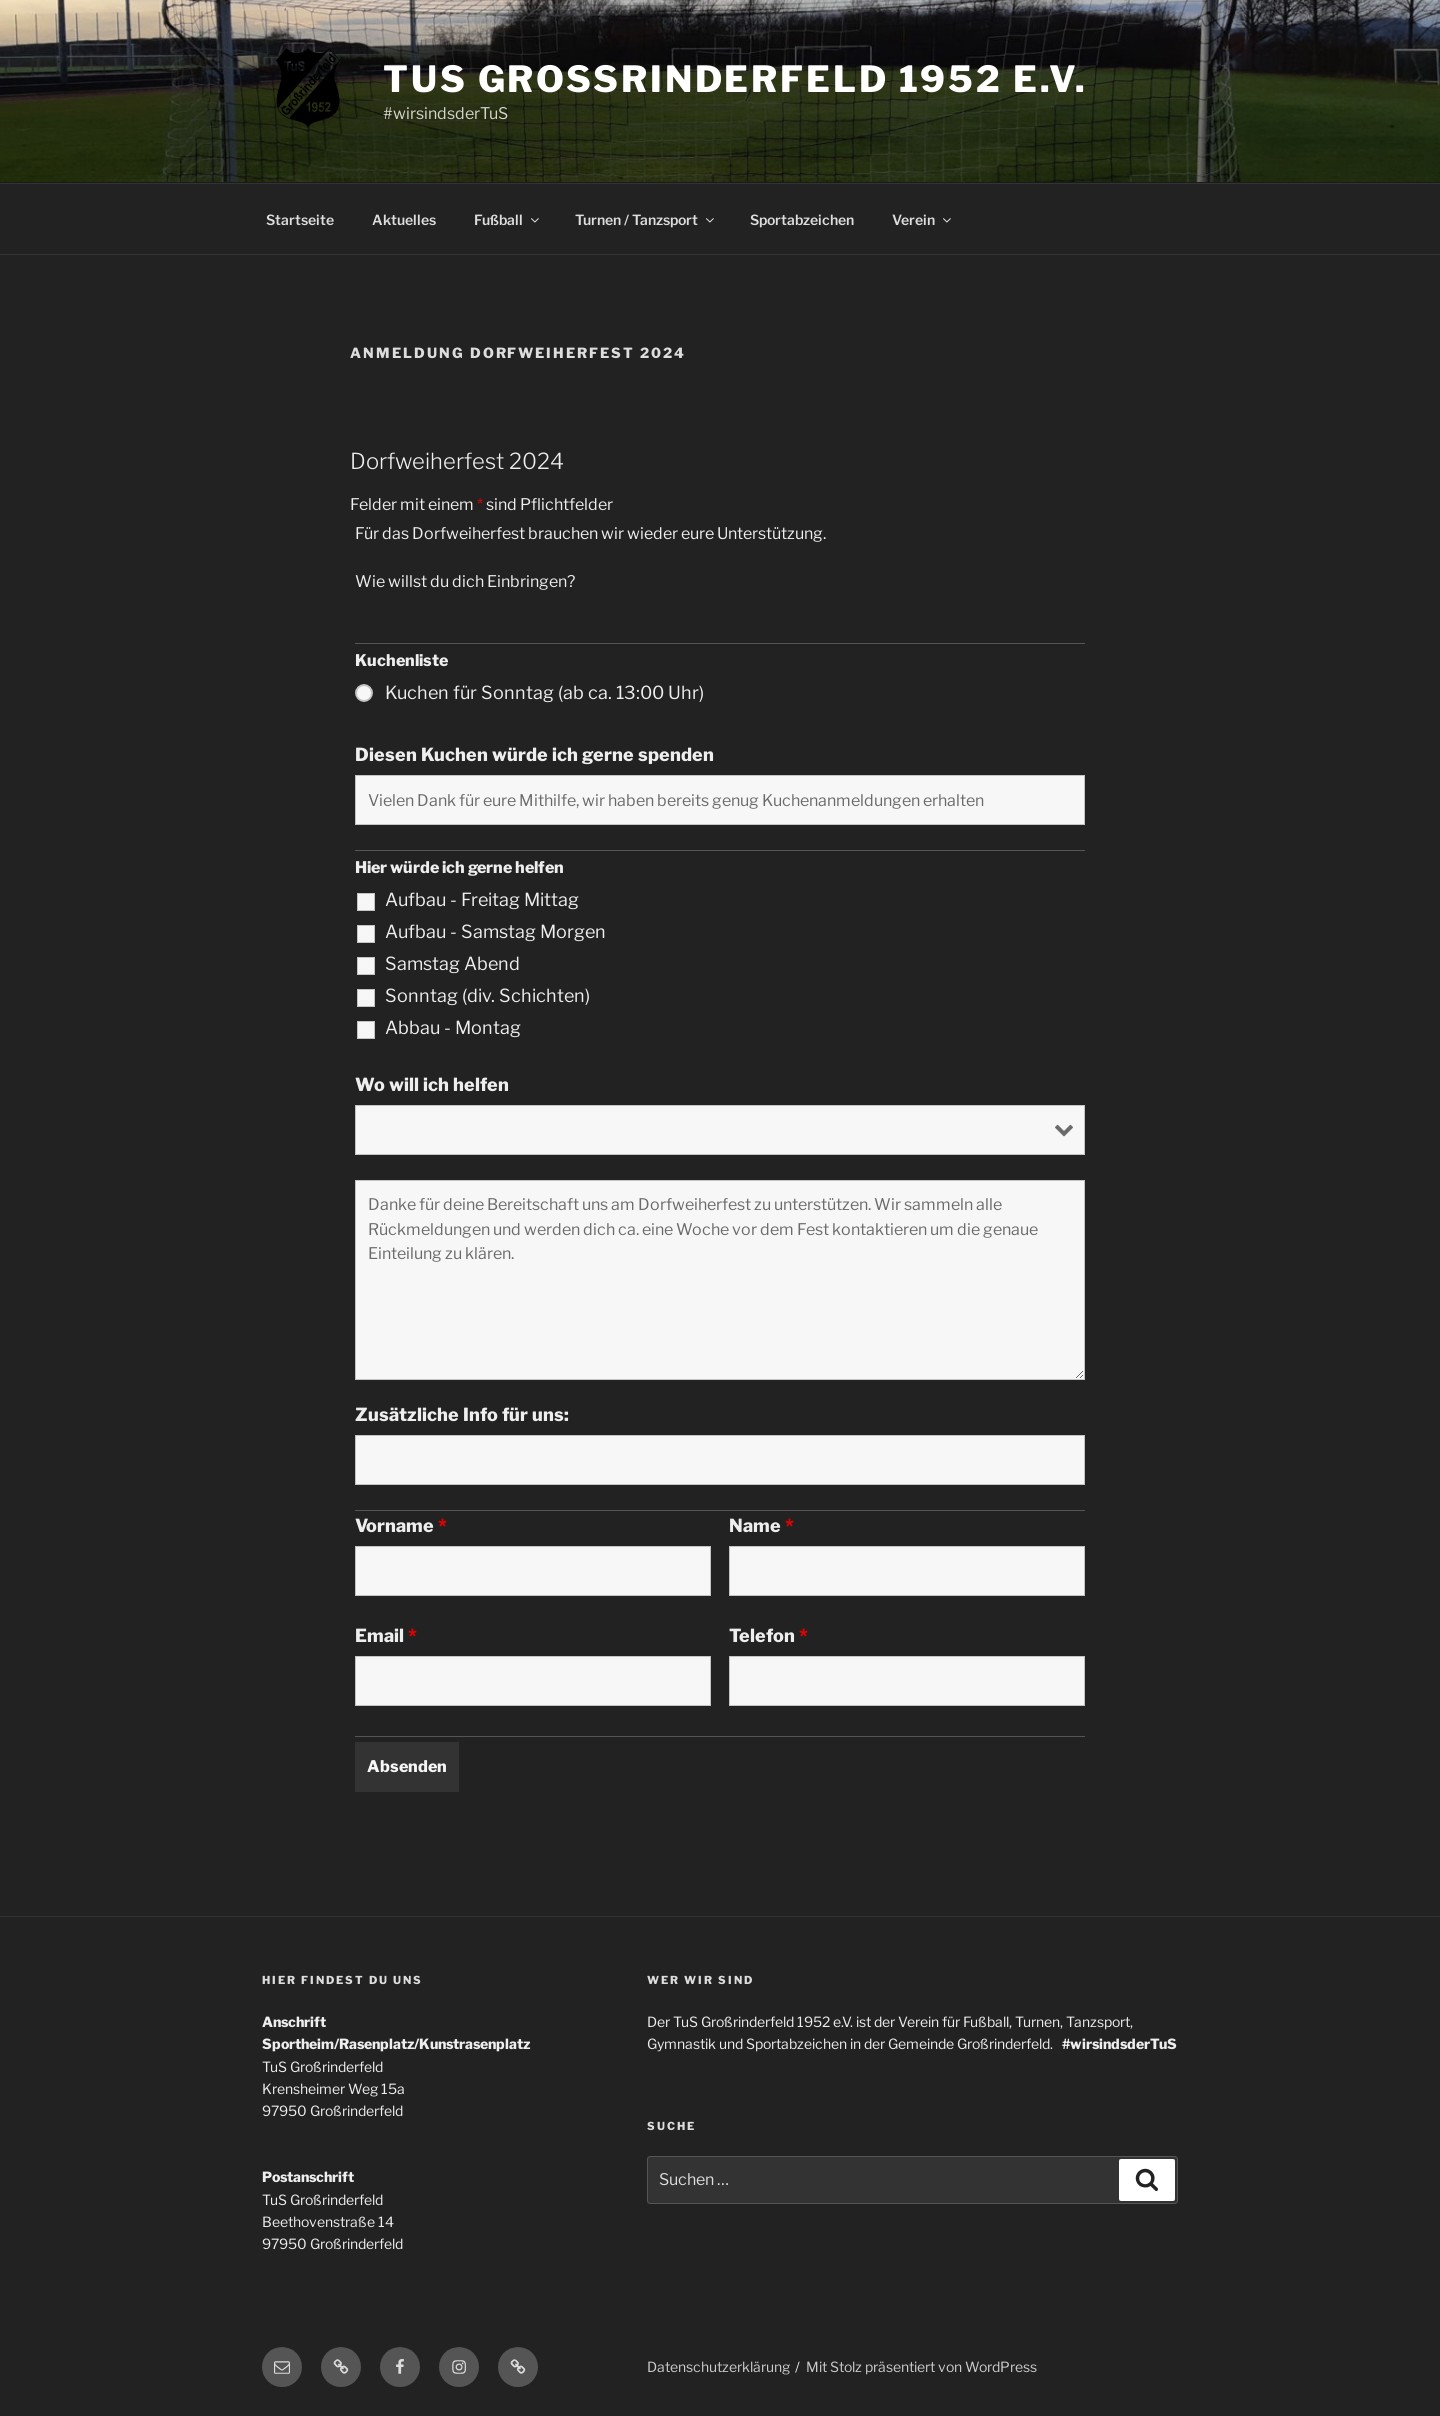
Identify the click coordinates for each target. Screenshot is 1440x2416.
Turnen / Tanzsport (646, 219)
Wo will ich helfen (432, 1085)
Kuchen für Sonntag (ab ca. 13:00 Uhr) (544, 693)
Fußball (508, 219)
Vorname (401, 1526)
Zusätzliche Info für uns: (462, 1415)
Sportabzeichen (802, 219)
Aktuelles (404, 219)
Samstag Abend (452, 964)
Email (386, 1636)
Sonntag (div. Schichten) (487, 996)
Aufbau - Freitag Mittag (482, 900)
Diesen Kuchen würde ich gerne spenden (534, 755)
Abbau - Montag (453, 1028)
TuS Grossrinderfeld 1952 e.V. (735, 79)
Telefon (768, 1636)
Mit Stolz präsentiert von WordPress (921, 2366)
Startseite (300, 219)
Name (761, 1526)
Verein (923, 219)
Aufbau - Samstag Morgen (495, 932)
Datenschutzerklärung (718, 2366)
